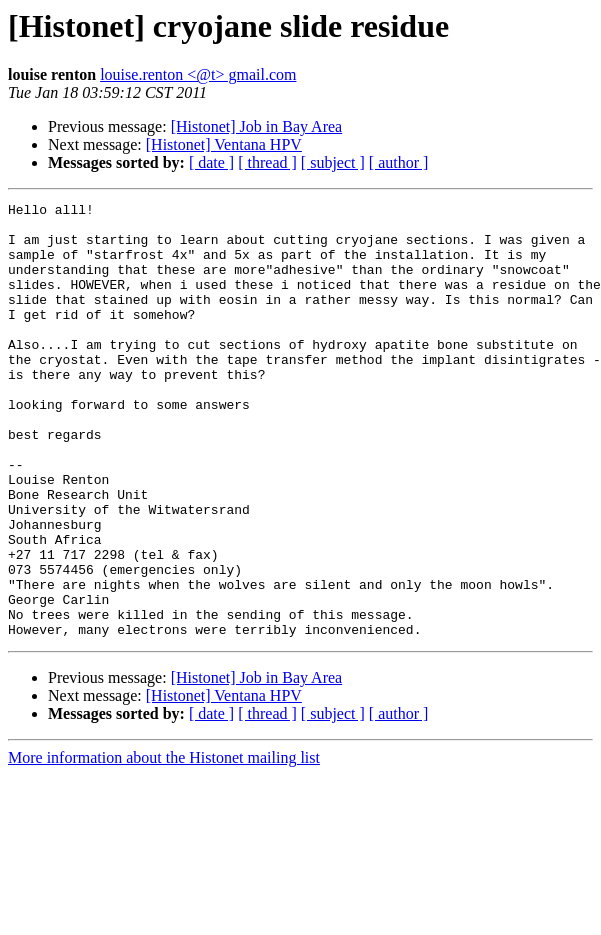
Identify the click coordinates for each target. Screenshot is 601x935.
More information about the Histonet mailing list (164, 844)
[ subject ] (333, 162)
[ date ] (211, 162)
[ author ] (399, 162)
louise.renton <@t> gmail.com (198, 74)
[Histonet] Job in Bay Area (257, 126)
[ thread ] (267, 162)
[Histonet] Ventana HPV (224, 144)
